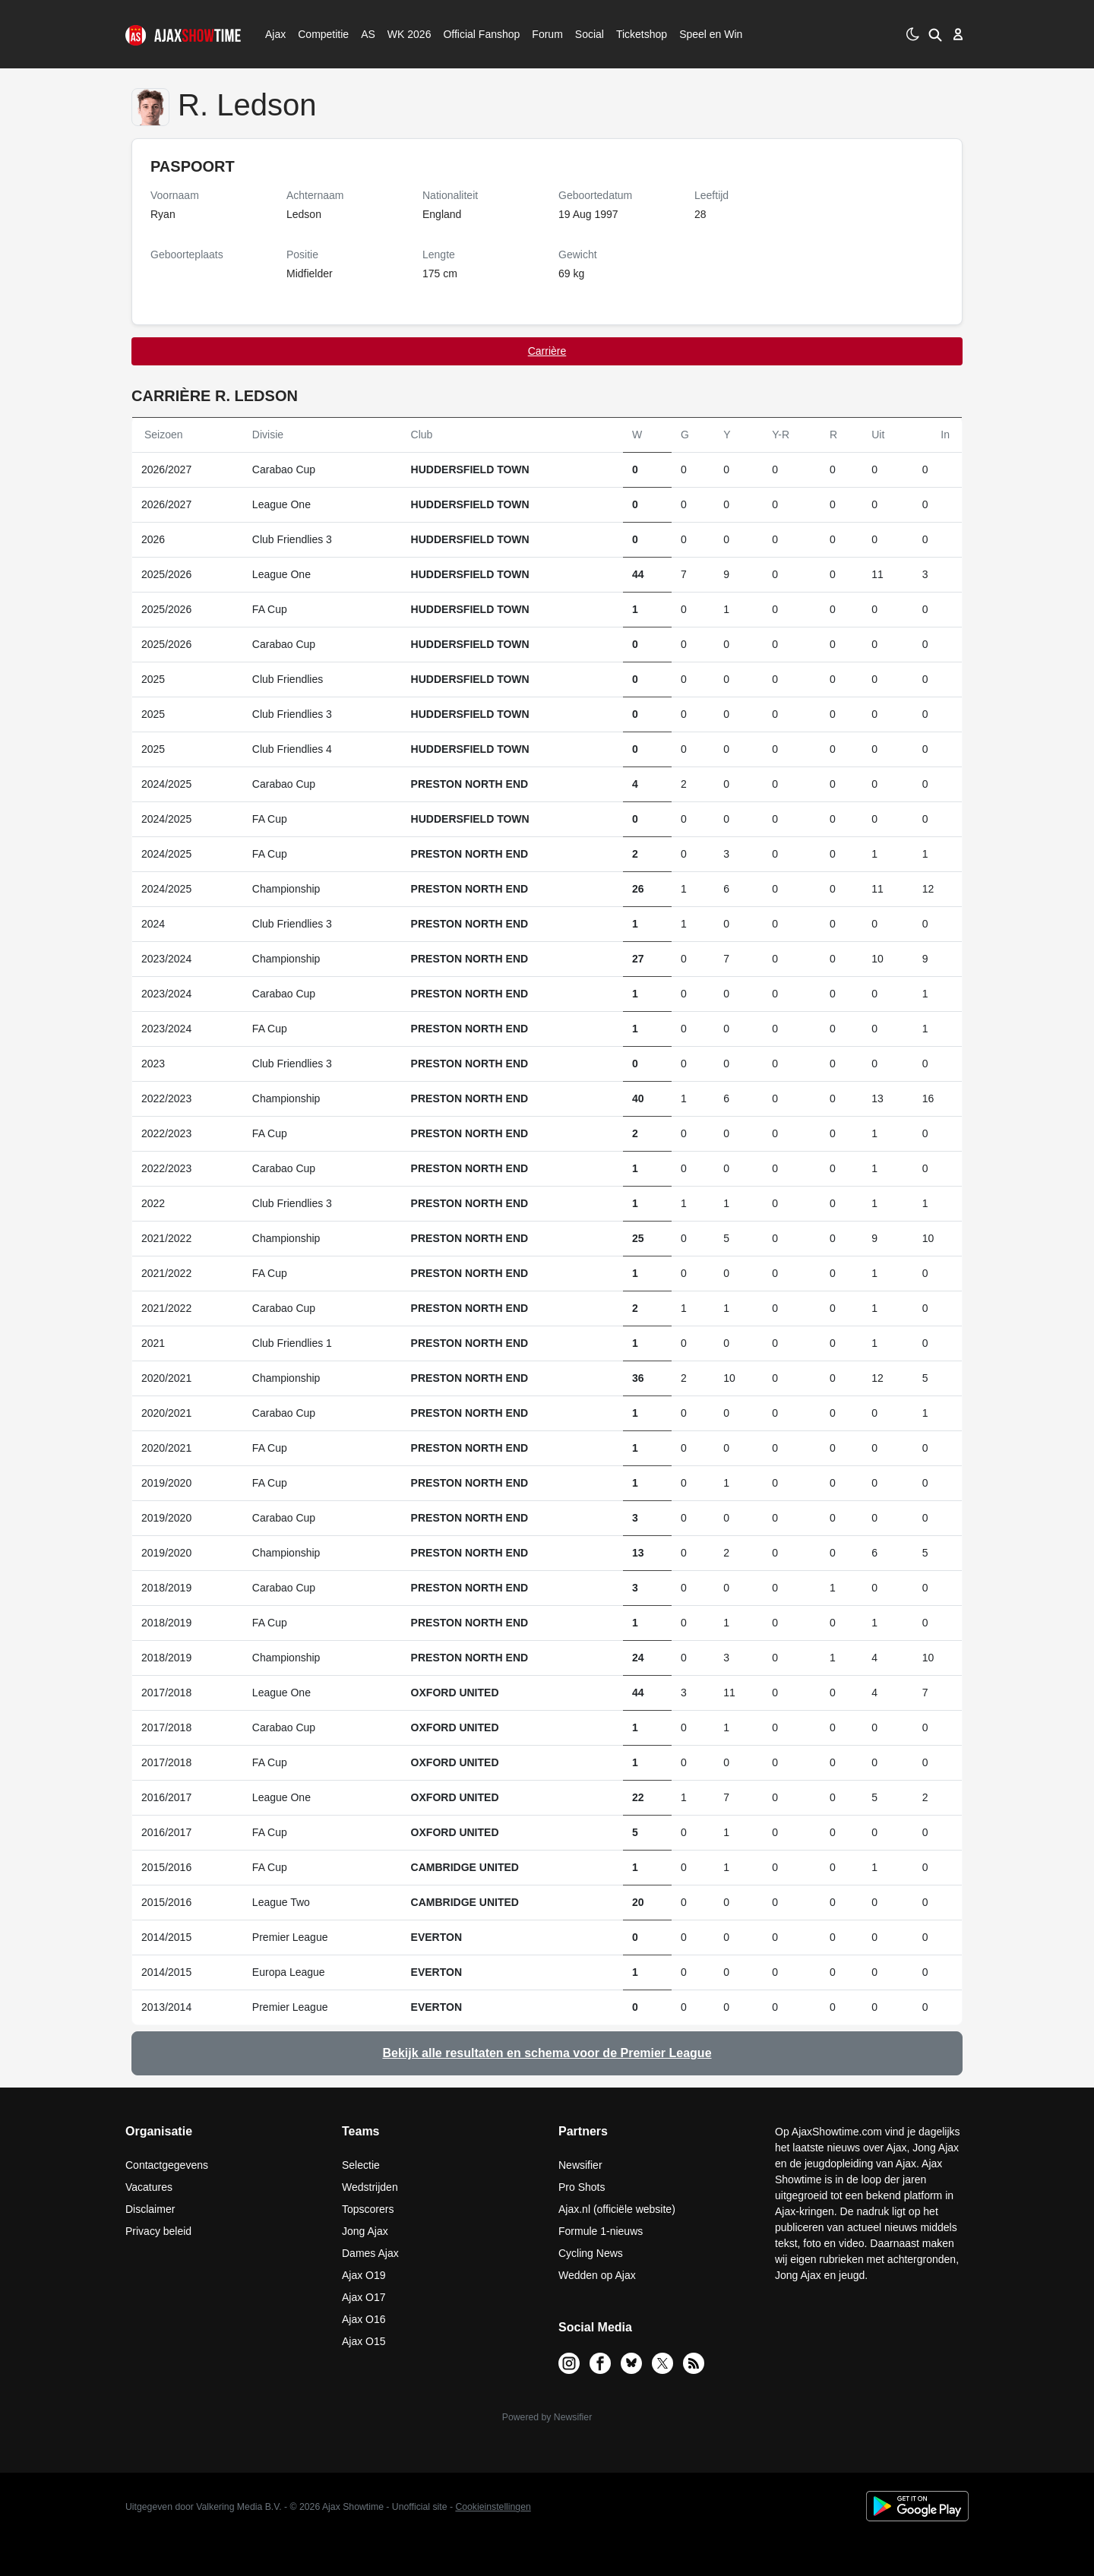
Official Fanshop (473, 34)
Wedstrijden (370, 2187)
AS (368, 34)
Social (587, 34)
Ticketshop (641, 34)
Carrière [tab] (547, 351)
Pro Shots (581, 2187)
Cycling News (590, 2253)
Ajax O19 (364, 2275)
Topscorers (368, 2209)
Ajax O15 (364, 2341)
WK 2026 (405, 34)
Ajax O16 (364, 2319)
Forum (547, 34)
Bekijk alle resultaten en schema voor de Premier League (546, 2053)
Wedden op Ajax (597, 2275)
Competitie (318, 34)
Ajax (274, 34)
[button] (933, 34)
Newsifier (580, 2165)
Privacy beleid (158, 2231)
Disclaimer (150, 2209)
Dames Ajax (370, 2253)
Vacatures (148, 2187)
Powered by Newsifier (547, 2417)
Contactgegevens (166, 2165)
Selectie (361, 2165)
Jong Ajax (365, 2231)
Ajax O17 (364, 2297)
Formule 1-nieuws (600, 2231)
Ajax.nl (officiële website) (616, 2209)
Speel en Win (710, 34)
